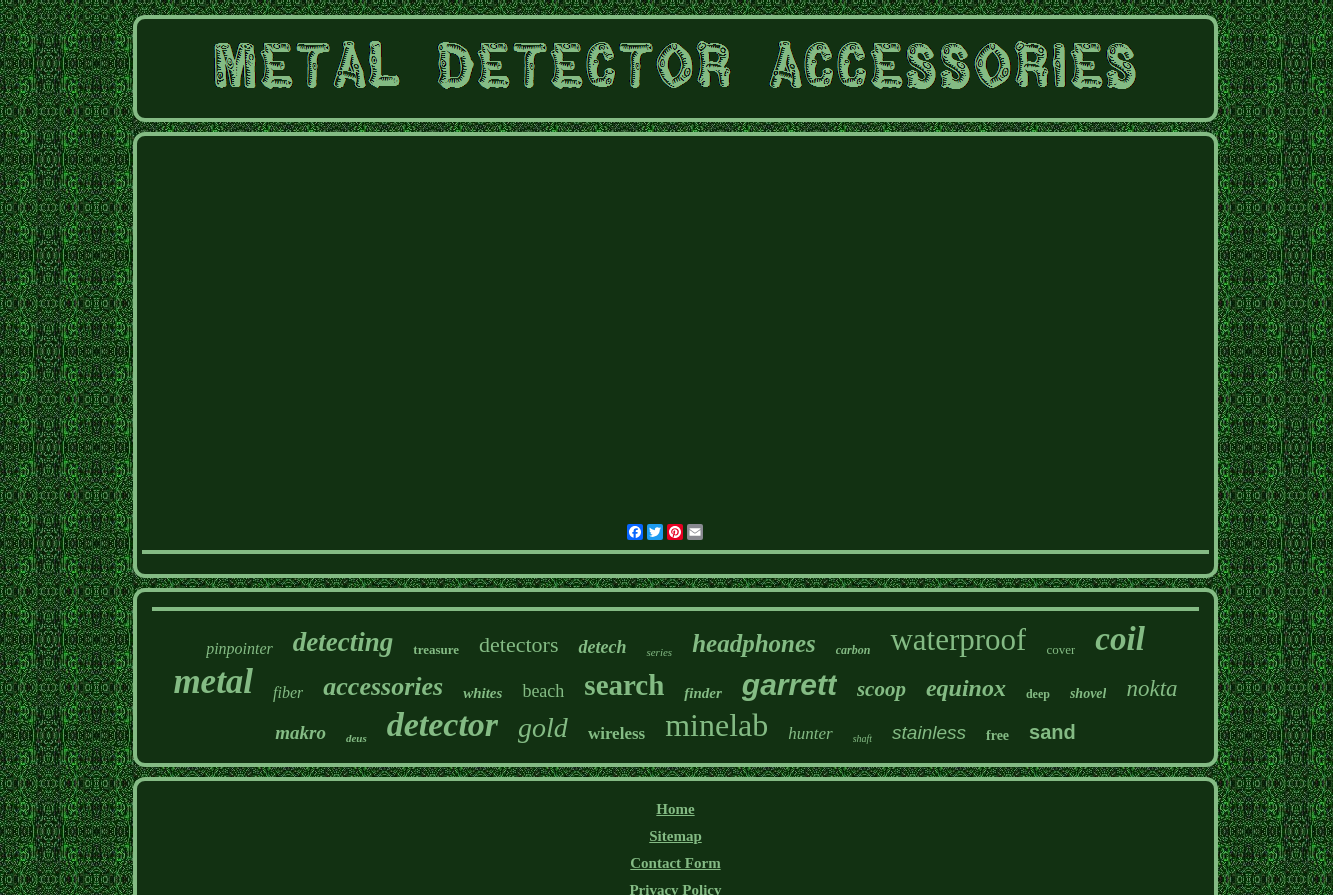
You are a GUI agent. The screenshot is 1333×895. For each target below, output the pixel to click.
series (659, 652)
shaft (862, 738)
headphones (754, 643)
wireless (616, 733)
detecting (343, 642)
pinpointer (239, 648)
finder (703, 693)
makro (300, 732)
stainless (929, 732)
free (997, 735)
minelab (716, 725)
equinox (966, 688)
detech (602, 647)
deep (1038, 694)
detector (442, 724)
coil (1119, 639)
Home (675, 809)
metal (213, 681)
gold (543, 727)
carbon (853, 650)
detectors (518, 644)
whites (482, 693)
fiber (288, 692)
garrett (789, 684)
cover (1060, 649)
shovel (1088, 693)
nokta (1151, 688)
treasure (436, 649)
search (624, 685)
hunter (810, 733)
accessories (383, 686)
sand (1052, 732)
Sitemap (675, 836)
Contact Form (675, 863)
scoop (881, 689)
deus (356, 738)
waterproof (958, 639)
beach (543, 691)
